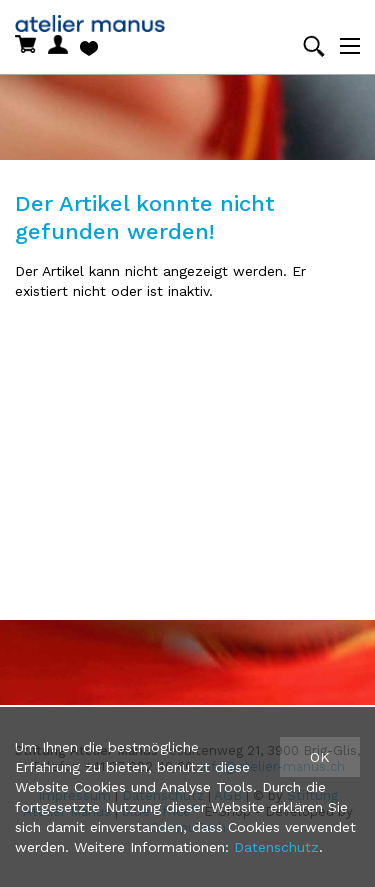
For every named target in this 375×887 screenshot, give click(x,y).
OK (320, 757)
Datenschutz (276, 847)
